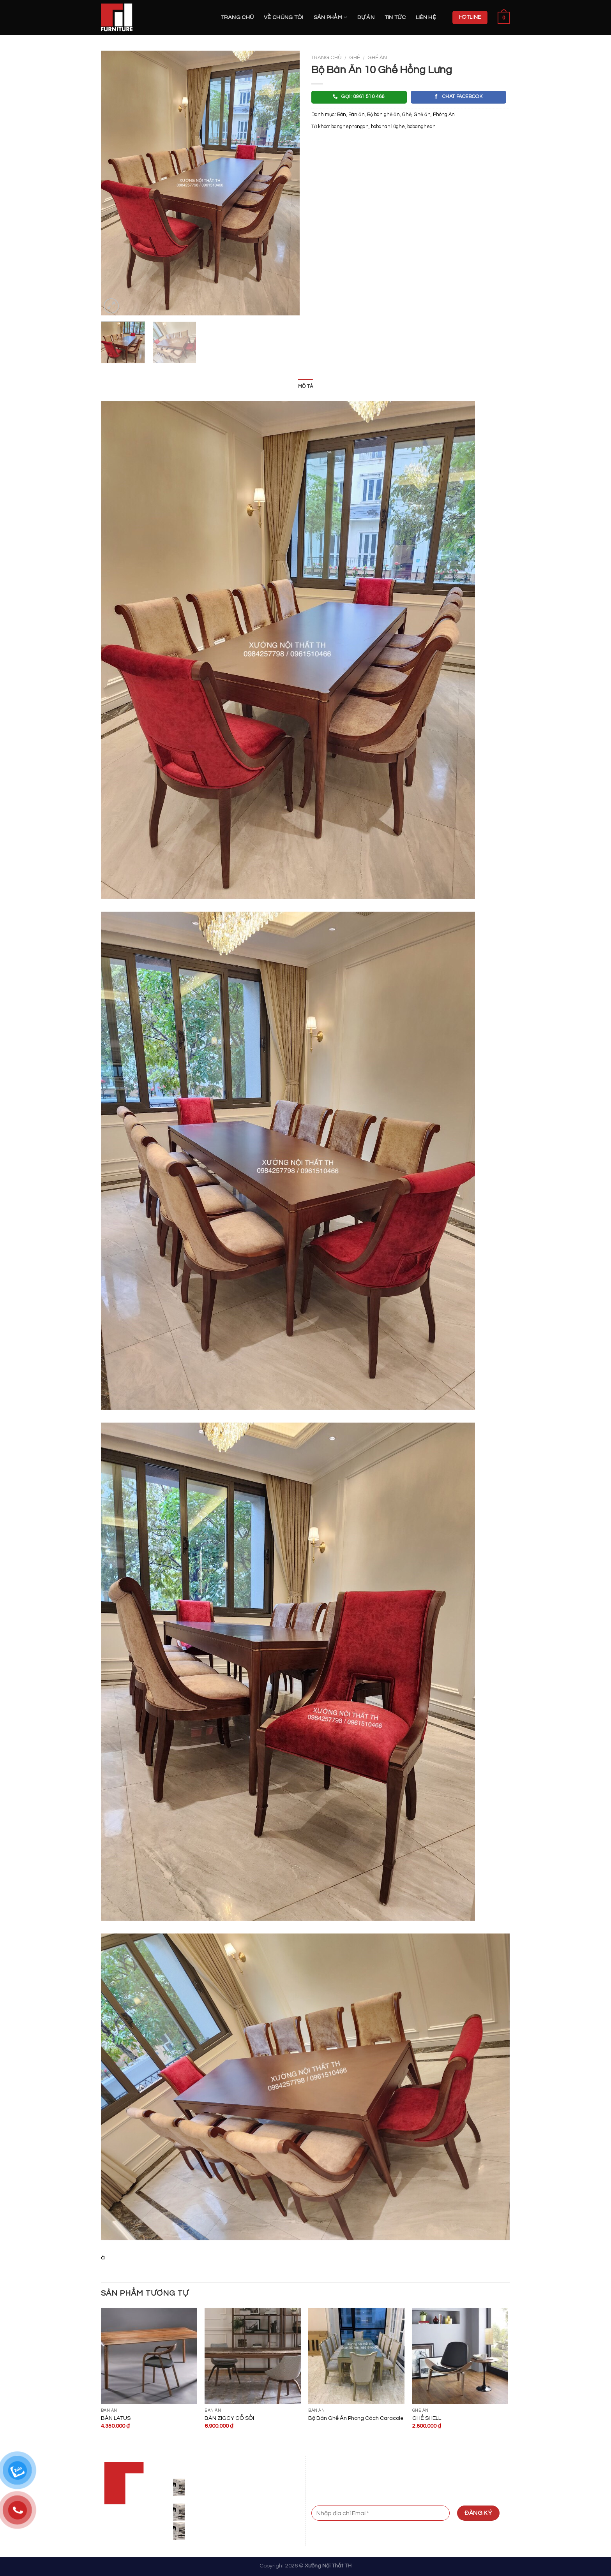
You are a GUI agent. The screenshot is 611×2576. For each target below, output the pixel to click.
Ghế (354, 57)
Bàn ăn (356, 114)
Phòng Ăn (444, 114)
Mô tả (305, 386)
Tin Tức (395, 17)
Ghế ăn (377, 57)
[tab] (305, 386)
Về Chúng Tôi (283, 17)
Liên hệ (426, 17)
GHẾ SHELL (426, 2418)
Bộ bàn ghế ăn (383, 114)
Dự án (365, 17)
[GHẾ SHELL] (460, 2356)
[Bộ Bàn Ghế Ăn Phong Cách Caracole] (356, 2356)
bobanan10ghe (388, 126)
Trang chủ (237, 17)
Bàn (341, 114)
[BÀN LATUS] (149, 2356)
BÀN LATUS (116, 2418)
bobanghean (421, 126)
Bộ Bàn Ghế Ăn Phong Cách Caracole (356, 2418)
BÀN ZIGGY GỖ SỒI (229, 2418)
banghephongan (350, 126)
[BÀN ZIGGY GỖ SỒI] (253, 2356)
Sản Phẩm (331, 17)
